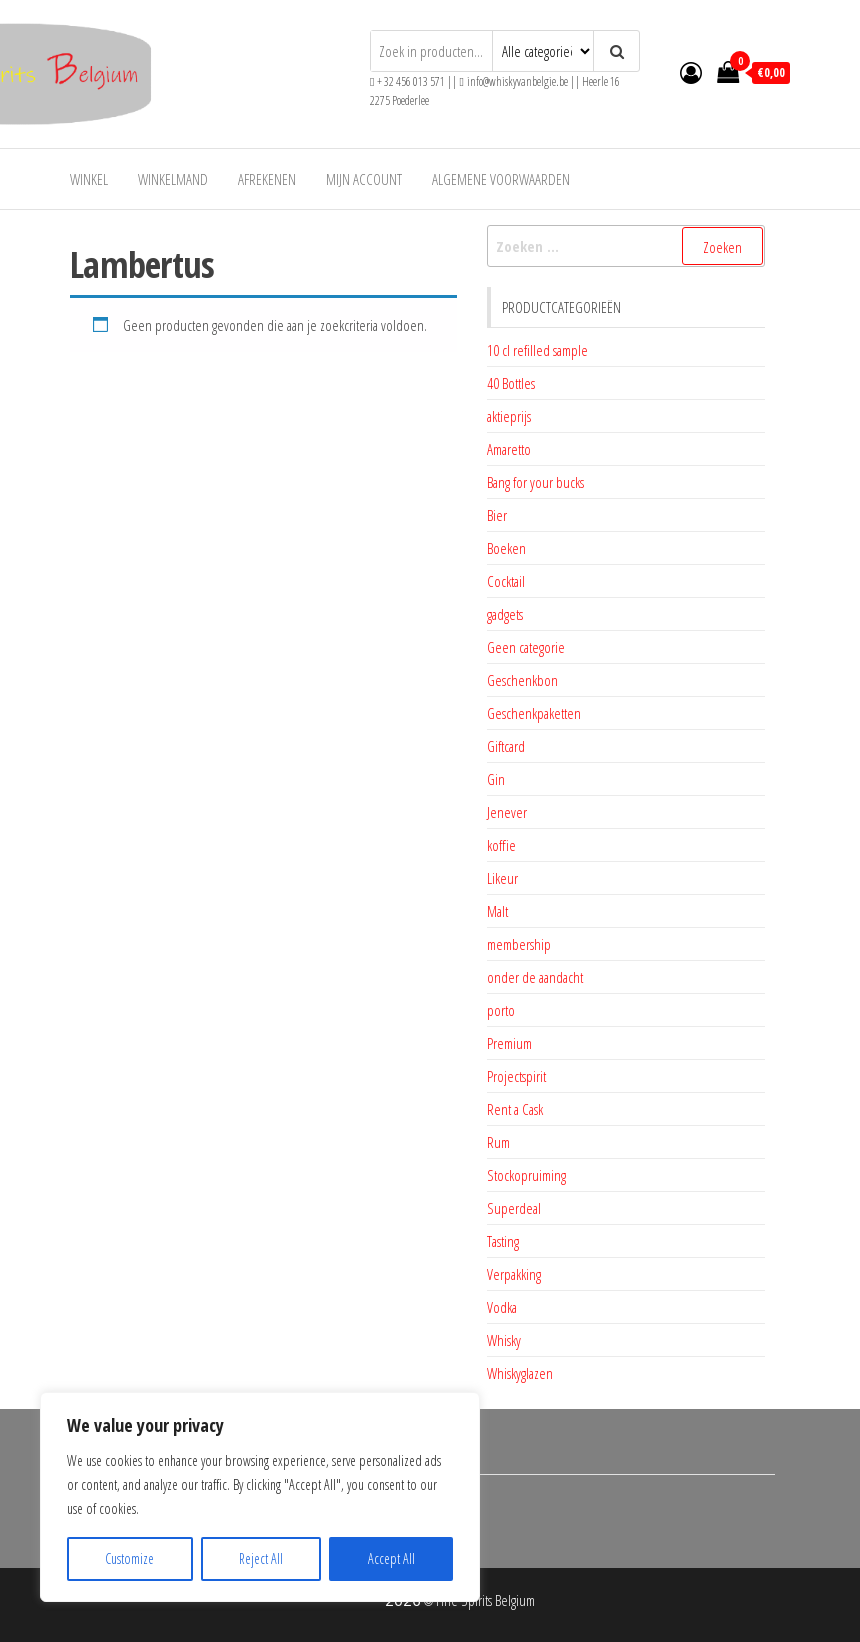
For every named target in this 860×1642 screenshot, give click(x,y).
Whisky (504, 1340)
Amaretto (509, 449)
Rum (498, 1142)
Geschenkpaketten (534, 713)
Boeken (506, 548)
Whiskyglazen (520, 1373)
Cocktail (506, 581)
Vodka (502, 1307)
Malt (497, 911)
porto (501, 1010)
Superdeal (514, 1208)
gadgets (505, 614)
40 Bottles (511, 383)
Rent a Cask (515, 1109)
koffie (501, 845)
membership (519, 944)
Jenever (507, 812)
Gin (496, 779)
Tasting (503, 1241)
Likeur (502, 878)
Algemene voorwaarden (501, 179)
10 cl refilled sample (537, 350)
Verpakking (514, 1274)
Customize (129, 1558)
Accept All (391, 1558)
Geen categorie (526, 647)
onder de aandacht (535, 977)
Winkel (89, 179)
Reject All (261, 1558)
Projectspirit (516, 1076)
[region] (260, 1497)
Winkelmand (173, 179)
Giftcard (506, 746)
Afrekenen (267, 179)
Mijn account (364, 179)
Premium (509, 1043)
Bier (497, 515)
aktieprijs (509, 416)
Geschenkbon (522, 680)
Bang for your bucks (535, 482)
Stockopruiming (526, 1175)
